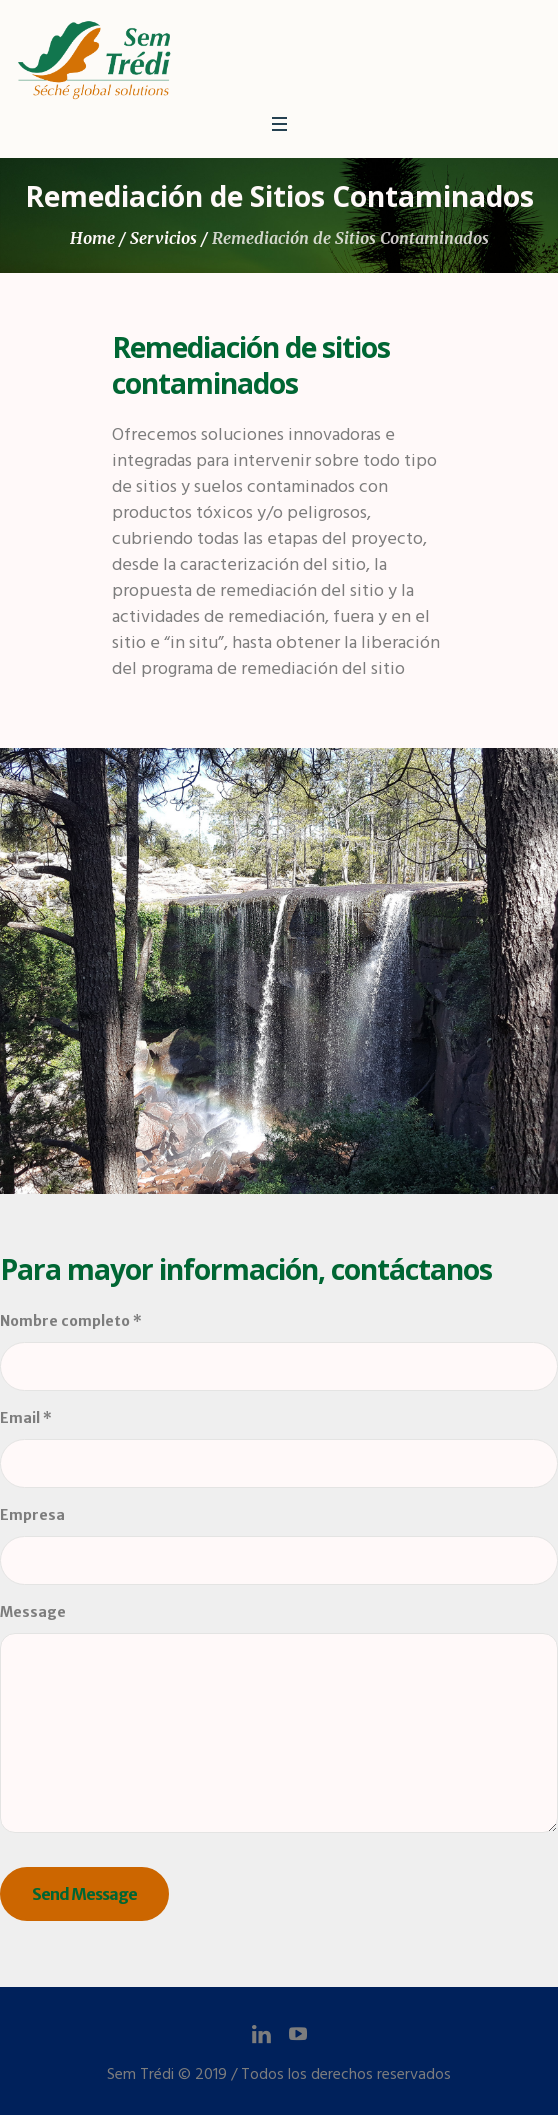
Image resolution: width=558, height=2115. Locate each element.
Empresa (32, 1515)
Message (33, 1612)
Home (92, 238)
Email (26, 1418)
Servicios (163, 238)
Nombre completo (71, 1321)
